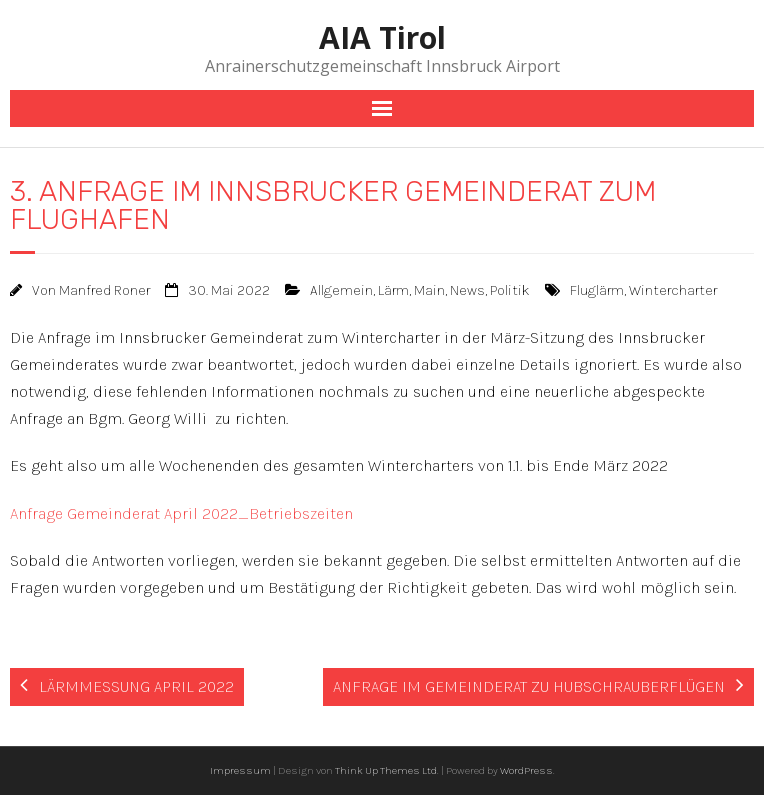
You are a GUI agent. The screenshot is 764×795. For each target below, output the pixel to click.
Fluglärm (597, 290)
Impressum (240, 770)
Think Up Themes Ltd (386, 770)
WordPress (526, 770)
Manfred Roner (104, 290)
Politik (510, 290)
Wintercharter (673, 290)
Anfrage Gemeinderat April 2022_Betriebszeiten (181, 513)
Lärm (393, 290)
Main (429, 290)
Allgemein (341, 290)
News (467, 290)
